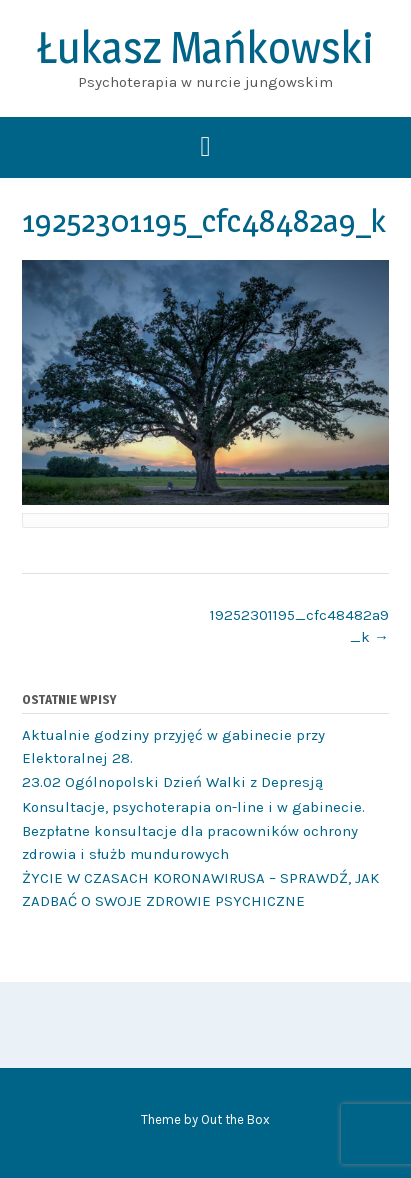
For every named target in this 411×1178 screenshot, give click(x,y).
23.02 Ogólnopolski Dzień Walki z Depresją (172, 782)
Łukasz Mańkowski (205, 47)
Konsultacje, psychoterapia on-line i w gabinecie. (193, 807)
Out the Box (235, 1119)
